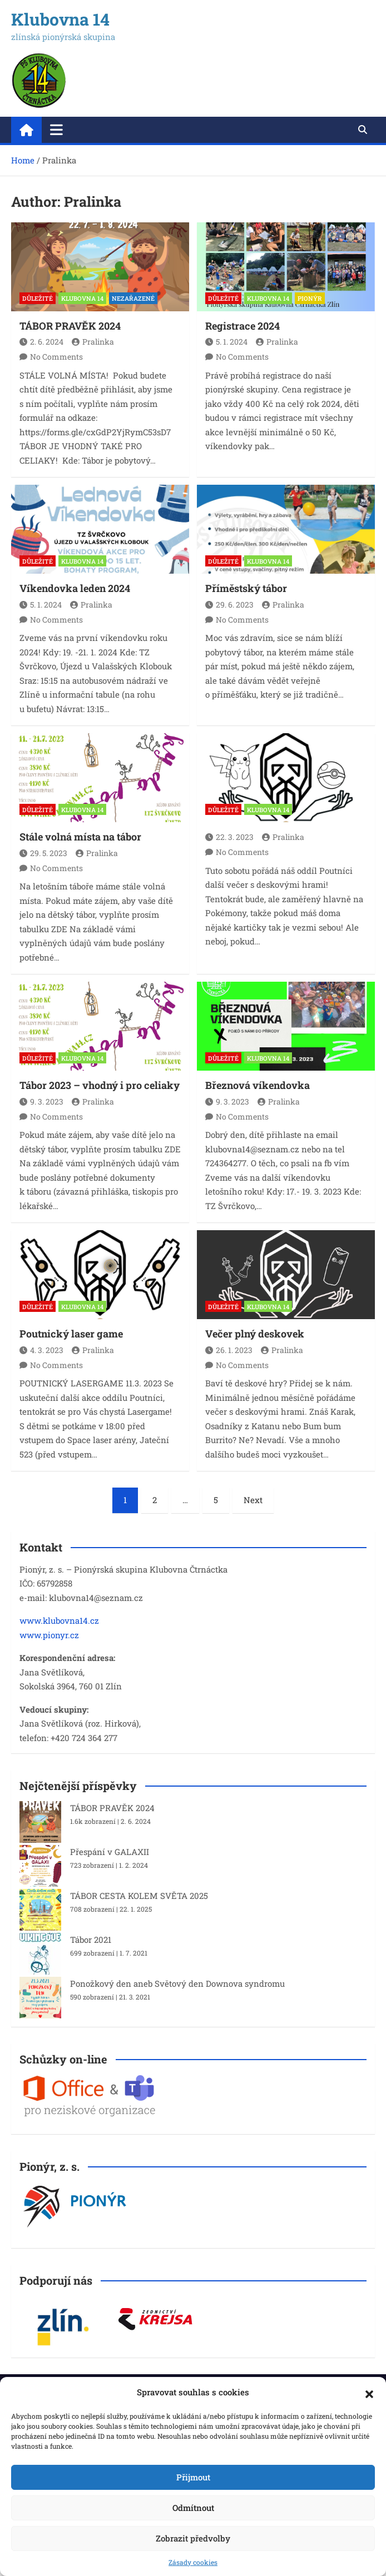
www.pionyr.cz (49, 1634)
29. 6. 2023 (229, 604)
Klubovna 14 (60, 19)
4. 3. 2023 (41, 1350)
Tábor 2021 (90, 1939)
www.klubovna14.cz (59, 1620)
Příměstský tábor (246, 588)
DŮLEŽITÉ (37, 298)
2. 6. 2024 (41, 341)
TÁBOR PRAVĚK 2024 (70, 325)
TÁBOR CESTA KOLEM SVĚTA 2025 (139, 1895)
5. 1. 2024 (226, 341)
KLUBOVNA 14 (82, 298)
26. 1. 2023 (229, 1350)
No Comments (56, 356)
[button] (369, 2392)
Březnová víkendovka (257, 1085)
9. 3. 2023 (41, 1101)
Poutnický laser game (71, 1333)
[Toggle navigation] (56, 129)
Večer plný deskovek (254, 1333)
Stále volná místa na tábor (80, 836)
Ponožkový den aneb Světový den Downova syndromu (177, 1983)
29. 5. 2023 (43, 853)
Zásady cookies (193, 2562)
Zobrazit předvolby (193, 2538)
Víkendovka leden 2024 (74, 588)
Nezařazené (133, 298)
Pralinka (93, 341)
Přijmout (193, 2477)
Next (253, 1499)
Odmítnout (193, 2507)
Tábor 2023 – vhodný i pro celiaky (99, 1085)
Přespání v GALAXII (109, 1851)
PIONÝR (310, 298)
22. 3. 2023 (229, 837)
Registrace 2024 (242, 325)
